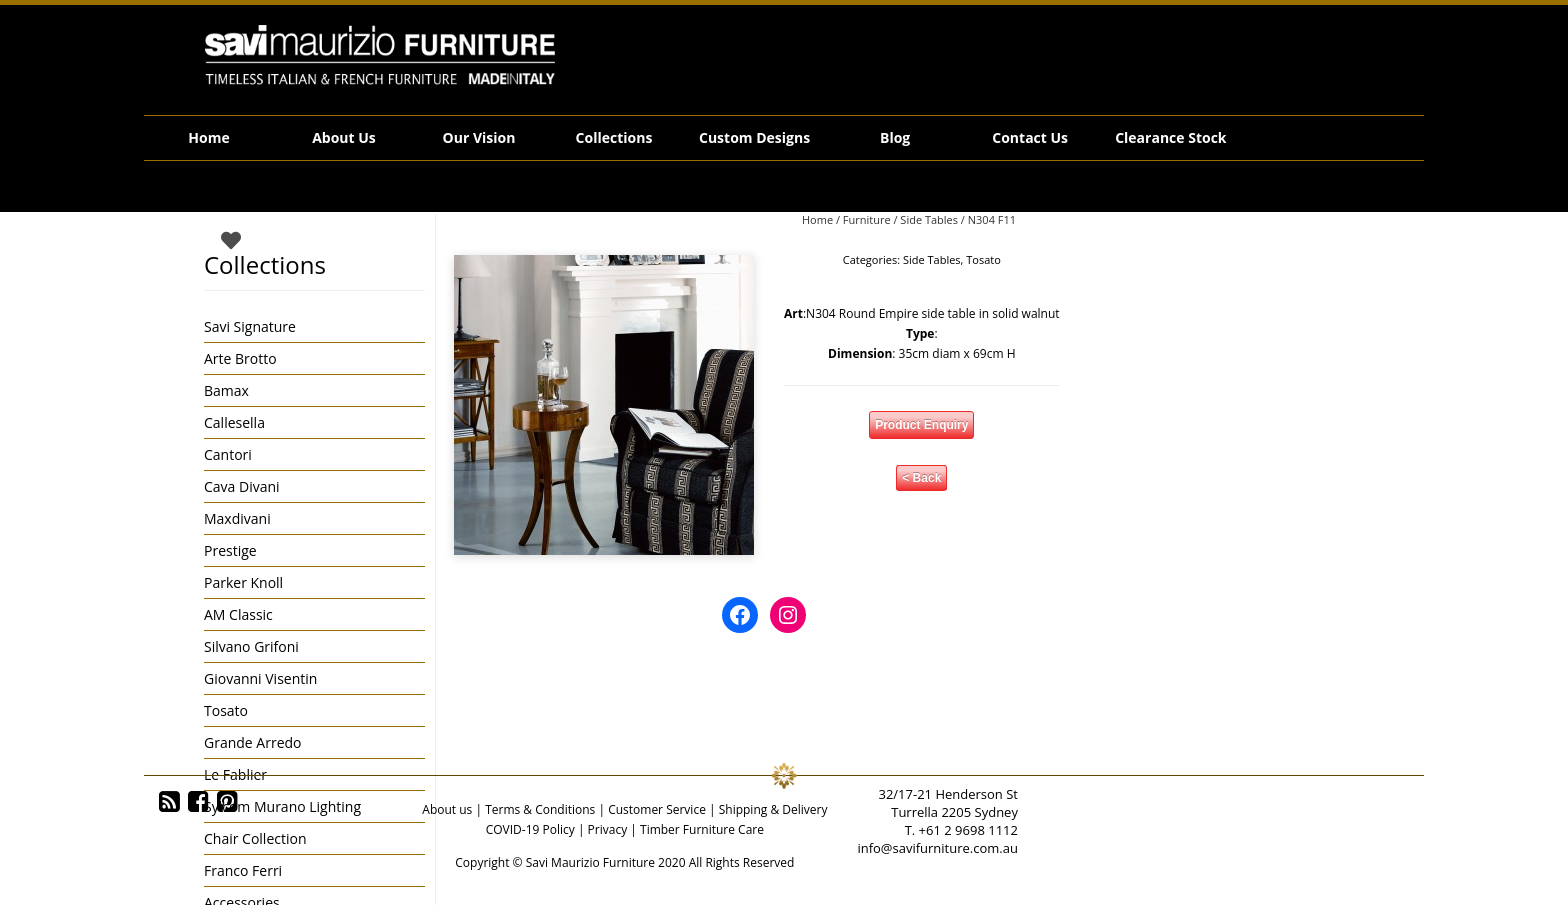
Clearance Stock (1170, 137)
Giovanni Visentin (260, 678)
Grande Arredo (252, 742)
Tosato (983, 259)
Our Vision (479, 137)
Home (208, 137)
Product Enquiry (921, 425)
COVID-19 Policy (530, 829)
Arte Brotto (240, 358)
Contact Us (1030, 137)
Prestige (230, 550)
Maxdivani (237, 518)
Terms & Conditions (540, 809)
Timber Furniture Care (702, 829)
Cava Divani (242, 486)
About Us (344, 137)
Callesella (234, 422)
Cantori (228, 454)
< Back (921, 478)
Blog (895, 137)
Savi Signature (250, 326)
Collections (614, 137)
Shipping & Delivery (773, 809)
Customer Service (657, 809)
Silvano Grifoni (251, 646)
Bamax (226, 390)
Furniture (867, 219)
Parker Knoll (243, 582)
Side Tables (929, 219)
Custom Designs (754, 137)
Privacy (608, 829)
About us (447, 809)
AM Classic (238, 614)
